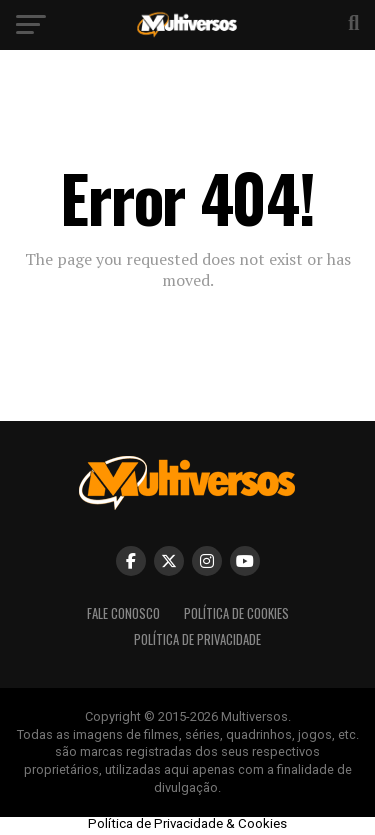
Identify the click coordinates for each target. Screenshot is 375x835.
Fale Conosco (123, 613)
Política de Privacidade (197, 639)
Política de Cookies (236, 613)
